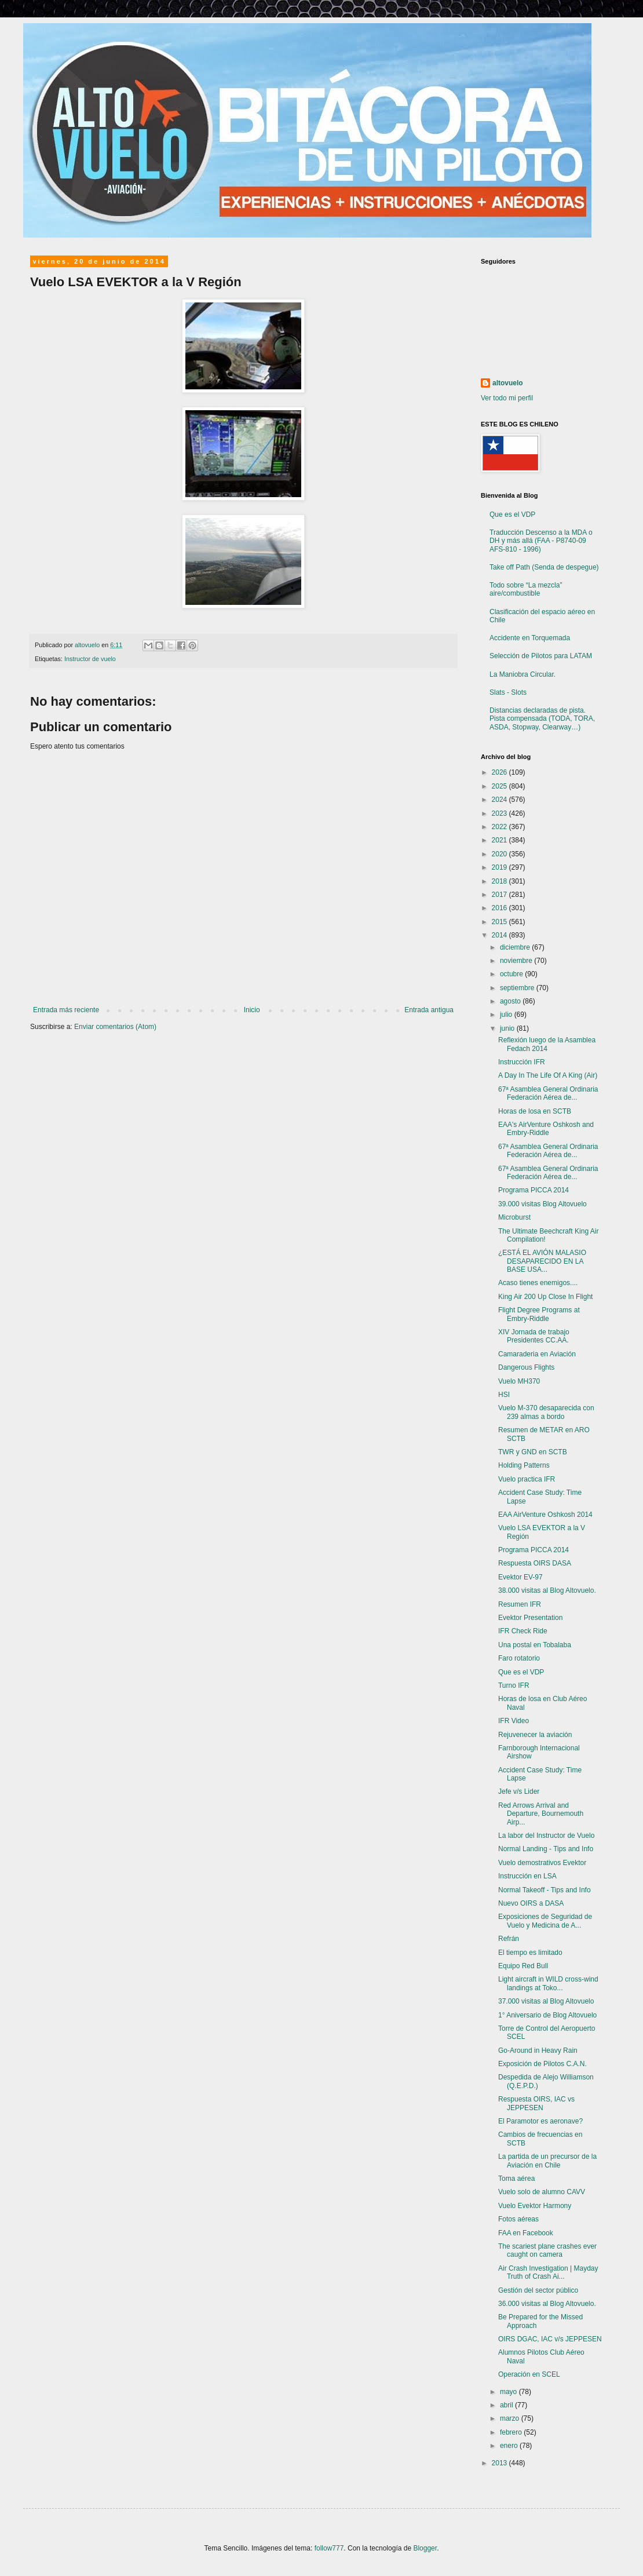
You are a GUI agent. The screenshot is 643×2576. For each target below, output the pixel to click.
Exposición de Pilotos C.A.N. (542, 2064)
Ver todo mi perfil (507, 398)
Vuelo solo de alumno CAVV (541, 2192)
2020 (500, 854)
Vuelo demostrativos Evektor (542, 1863)
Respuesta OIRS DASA (534, 1563)
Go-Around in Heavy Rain (538, 2050)
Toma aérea (516, 2178)
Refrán (508, 1939)
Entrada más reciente (66, 1010)
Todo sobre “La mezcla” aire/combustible (525, 589)
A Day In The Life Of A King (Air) (547, 1075)
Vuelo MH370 (519, 1381)
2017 (500, 895)
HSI (504, 1395)
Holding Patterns (524, 1465)
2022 (500, 827)
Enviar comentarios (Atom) (115, 1027)
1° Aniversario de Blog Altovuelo (547, 2015)
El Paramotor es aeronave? (540, 2121)
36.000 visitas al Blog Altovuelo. (547, 2304)
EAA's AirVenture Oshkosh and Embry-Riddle (546, 1129)
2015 (500, 922)
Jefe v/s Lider (518, 1791)
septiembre (518, 988)
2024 (500, 800)
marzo (510, 2418)
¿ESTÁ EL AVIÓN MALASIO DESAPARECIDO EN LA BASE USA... (542, 1261)
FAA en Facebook (525, 2233)
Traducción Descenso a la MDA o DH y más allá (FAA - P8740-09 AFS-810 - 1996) (541, 540)
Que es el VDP (512, 514)
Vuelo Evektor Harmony (534, 2206)
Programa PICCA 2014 (533, 1190)
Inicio (252, 1010)
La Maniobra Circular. (522, 674)
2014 (500, 935)
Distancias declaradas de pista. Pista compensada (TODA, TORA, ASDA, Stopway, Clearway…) (542, 718)
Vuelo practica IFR (526, 1479)
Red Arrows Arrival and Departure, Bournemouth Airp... (540, 1813)
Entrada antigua (429, 1010)
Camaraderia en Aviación (537, 1354)
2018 (500, 881)
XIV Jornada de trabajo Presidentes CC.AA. (533, 1336)
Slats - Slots (508, 692)
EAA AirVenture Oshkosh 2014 (545, 1514)
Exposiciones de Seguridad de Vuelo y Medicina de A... (545, 1921)
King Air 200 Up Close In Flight (545, 1297)
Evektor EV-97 (520, 1577)
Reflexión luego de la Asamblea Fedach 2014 (546, 1044)
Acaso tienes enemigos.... (538, 1283)
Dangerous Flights (526, 1367)
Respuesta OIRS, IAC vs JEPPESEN (536, 2103)
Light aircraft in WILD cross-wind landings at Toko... (548, 1983)
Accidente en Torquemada (529, 638)
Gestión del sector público (538, 2290)
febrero (512, 2432)
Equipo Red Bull (523, 1966)
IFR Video (513, 1721)
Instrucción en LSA (527, 1876)
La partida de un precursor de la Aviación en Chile (547, 2160)
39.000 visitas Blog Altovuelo (542, 1204)
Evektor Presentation (530, 1618)
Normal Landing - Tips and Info (545, 1849)
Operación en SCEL (529, 2374)
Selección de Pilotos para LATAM (540, 656)
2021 (500, 840)
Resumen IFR (519, 1604)
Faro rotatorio (519, 1658)
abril (507, 2405)
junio (508, 1028)
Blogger (425, 2548)
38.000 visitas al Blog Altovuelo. (547, 1590)
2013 (500, 2463)
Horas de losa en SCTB (534, 1111)
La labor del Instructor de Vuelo (546, 1835)
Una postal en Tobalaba (534, 1645)
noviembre (517, 961)
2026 (500, 772)
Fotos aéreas (518, 2219)
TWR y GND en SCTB (532, 1452)
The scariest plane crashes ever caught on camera (547, 2250)
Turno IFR (513, 1685)
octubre (512, 974)
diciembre (516, 947)
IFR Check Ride (522, 1631)
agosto (511, 1001)
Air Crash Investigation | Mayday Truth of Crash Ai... (548, 2272)
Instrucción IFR (521, 1062)
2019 (500, 867)
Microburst (514, 1217)
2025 (500, 786)
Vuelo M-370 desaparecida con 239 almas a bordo (546, 1412)
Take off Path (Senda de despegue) (544, 567)
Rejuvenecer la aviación (535, 1735)
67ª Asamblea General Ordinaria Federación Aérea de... (548, 1093)
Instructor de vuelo (90, 658)
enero (510, 2446)
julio (507, 1014)
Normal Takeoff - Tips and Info (544, 1890)
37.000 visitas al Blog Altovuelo (546, 2001)
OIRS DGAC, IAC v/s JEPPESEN (550, 2339)
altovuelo (507, 383)
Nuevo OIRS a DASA (531, 1903)
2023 (500, 813)
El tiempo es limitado (530, 1953)
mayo (509, 2392)
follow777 (329, 2548)
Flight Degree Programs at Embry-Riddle (539, 1314)
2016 (500, 908)
